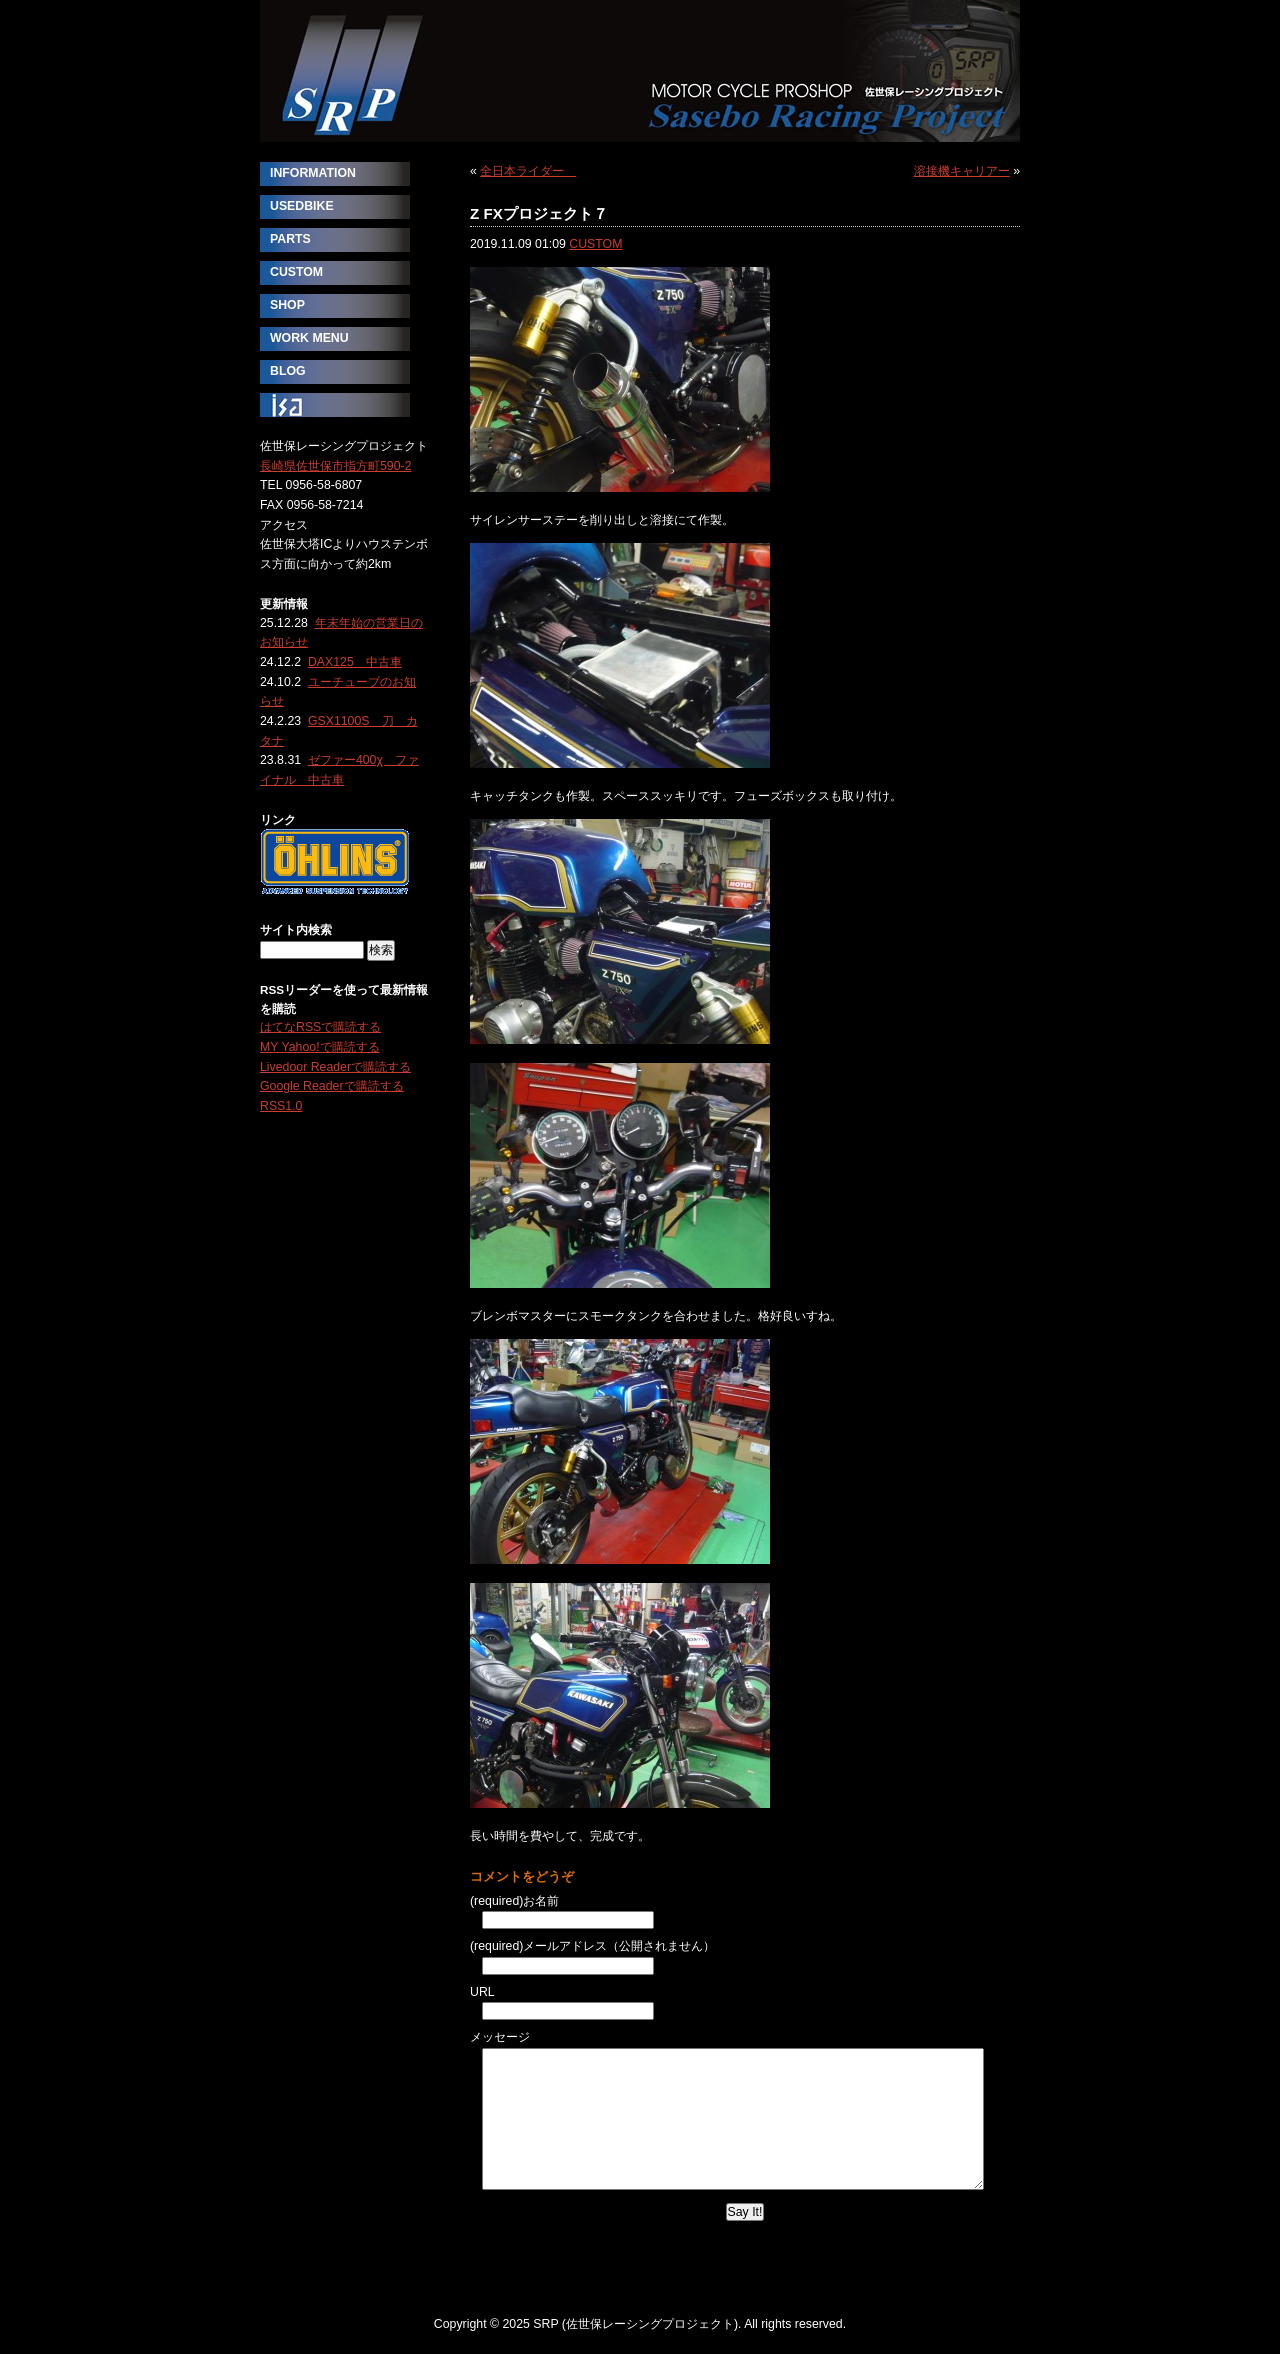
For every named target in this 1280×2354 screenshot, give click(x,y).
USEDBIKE (302, 206)
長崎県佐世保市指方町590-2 (336, 466)
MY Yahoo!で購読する (320, 1047)
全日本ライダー (528, 171)
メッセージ (500, 2037)
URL (482, 1992)
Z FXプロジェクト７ (539, 213)
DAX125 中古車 (355, 662)
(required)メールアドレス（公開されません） (592, 1946)
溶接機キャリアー (962, 171)
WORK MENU (309, 338)
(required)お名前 (514, 1901)
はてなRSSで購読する (320, 1027)
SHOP (287, 305)
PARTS (290, 239)
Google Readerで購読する (332, 1086)
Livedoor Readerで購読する (335, 1067)
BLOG (288, 371)
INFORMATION (313, 173)
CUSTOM (595, 244)
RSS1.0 (281, 1106)
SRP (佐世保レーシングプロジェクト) (640, 71)
